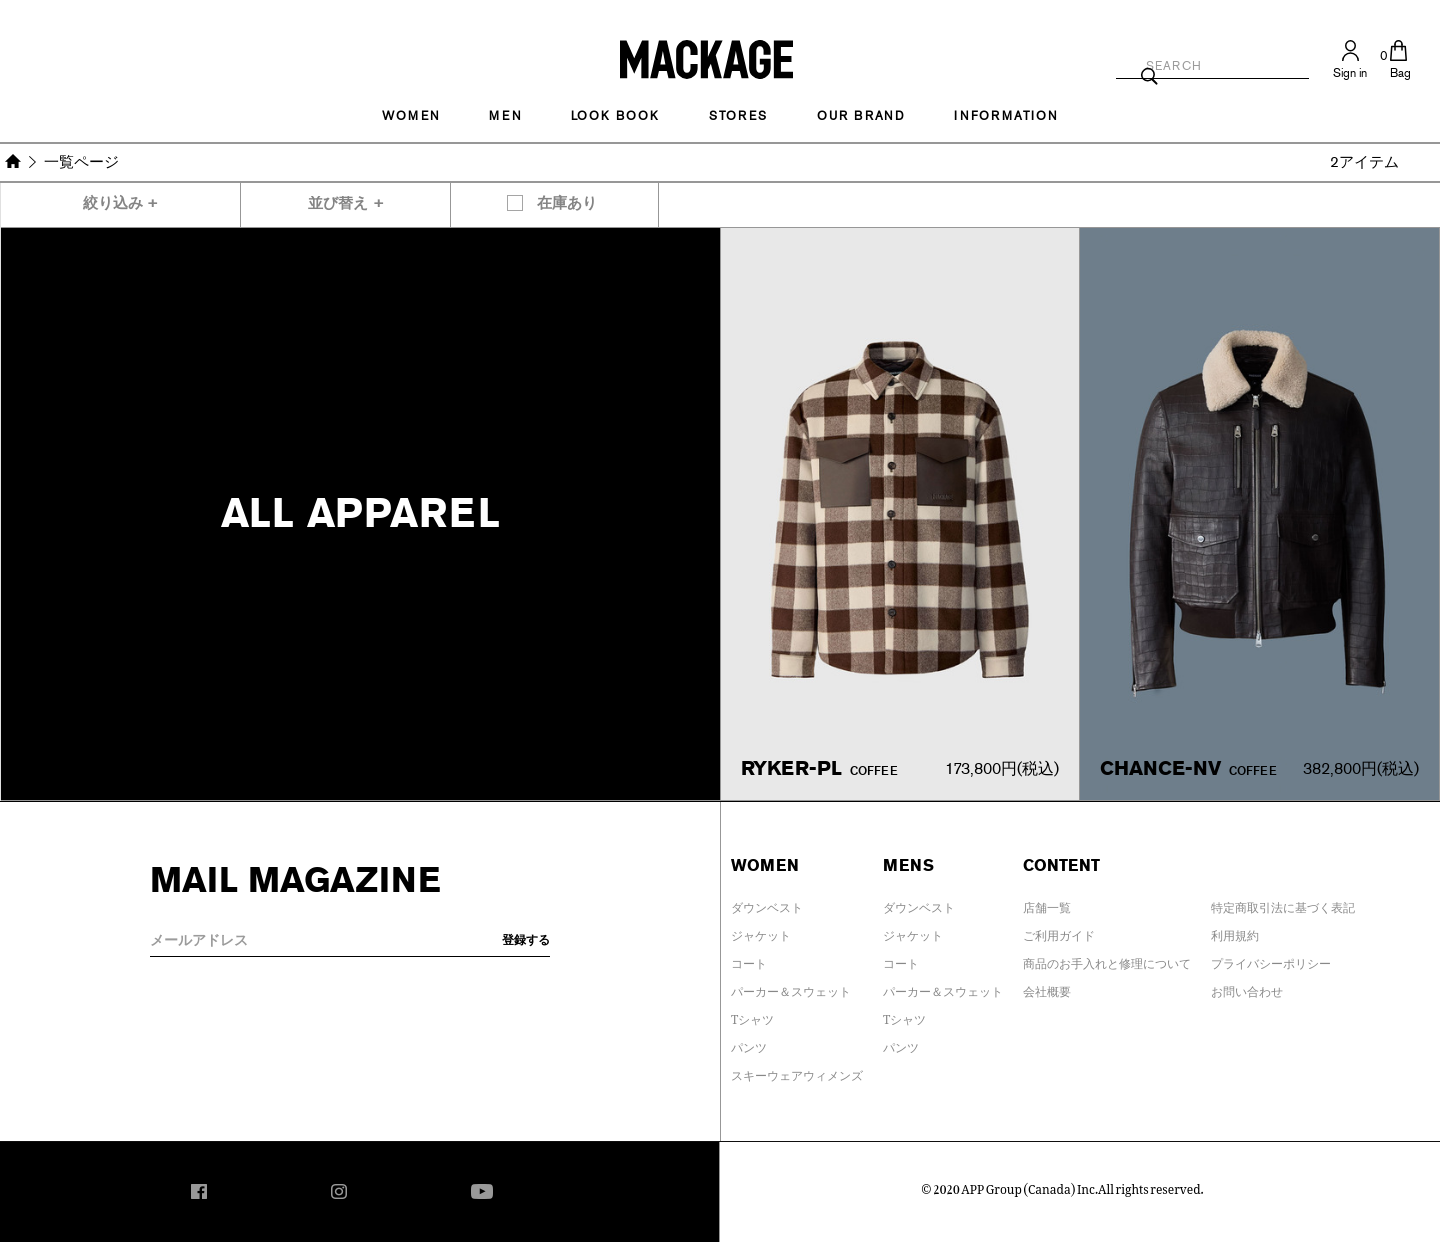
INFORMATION (1006, 116)
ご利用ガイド (1059, 932)
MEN (505, 116)
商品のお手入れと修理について (1107, 960)
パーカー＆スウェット (791, 988)
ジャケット (761, 932)
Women (411, 116)
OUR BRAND (861, 116)
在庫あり (567, 203)
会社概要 (1047, 988)
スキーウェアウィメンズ (797, 1072)
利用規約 (1235, 932)
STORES (738, 116)
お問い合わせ (1247, 988)
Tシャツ (752, 1016)
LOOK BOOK (615, 116)
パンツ (749, 1044)
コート (749, 960)
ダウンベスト (767, 904)
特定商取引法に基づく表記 (1283, 904)
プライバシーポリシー (1271, 960)
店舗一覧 (1047, 904)
